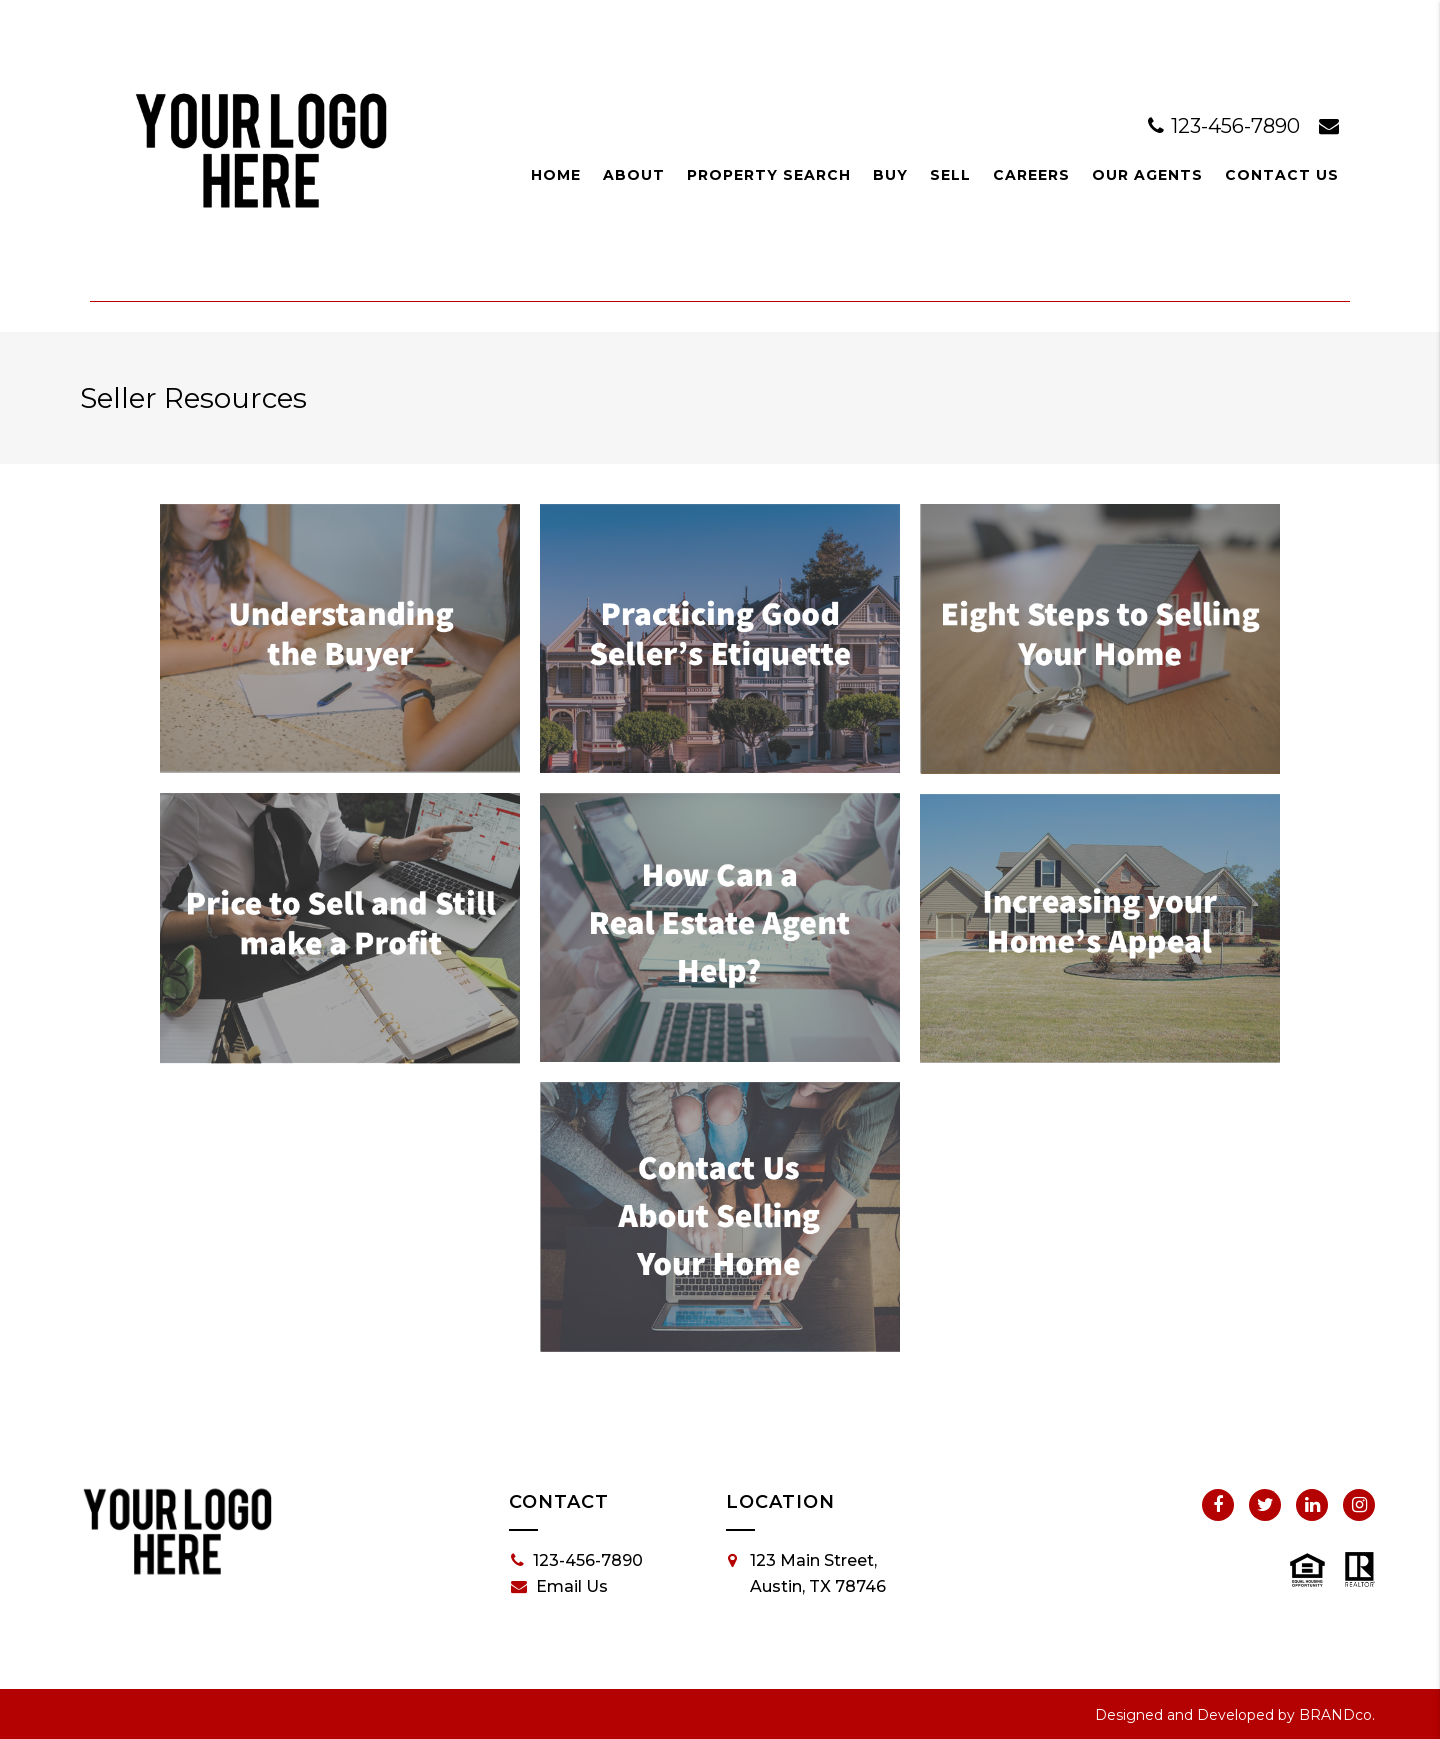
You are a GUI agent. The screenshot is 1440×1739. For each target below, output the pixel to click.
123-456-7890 (1226, 126)
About (634, 175)
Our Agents (1147, 175)
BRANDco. (1337, 1715)
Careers (1031, 175)
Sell (950, 175)
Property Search (769, 175)
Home (556, 175)
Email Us (559, 1587)
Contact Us (1282, 175)
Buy (890, 175)
